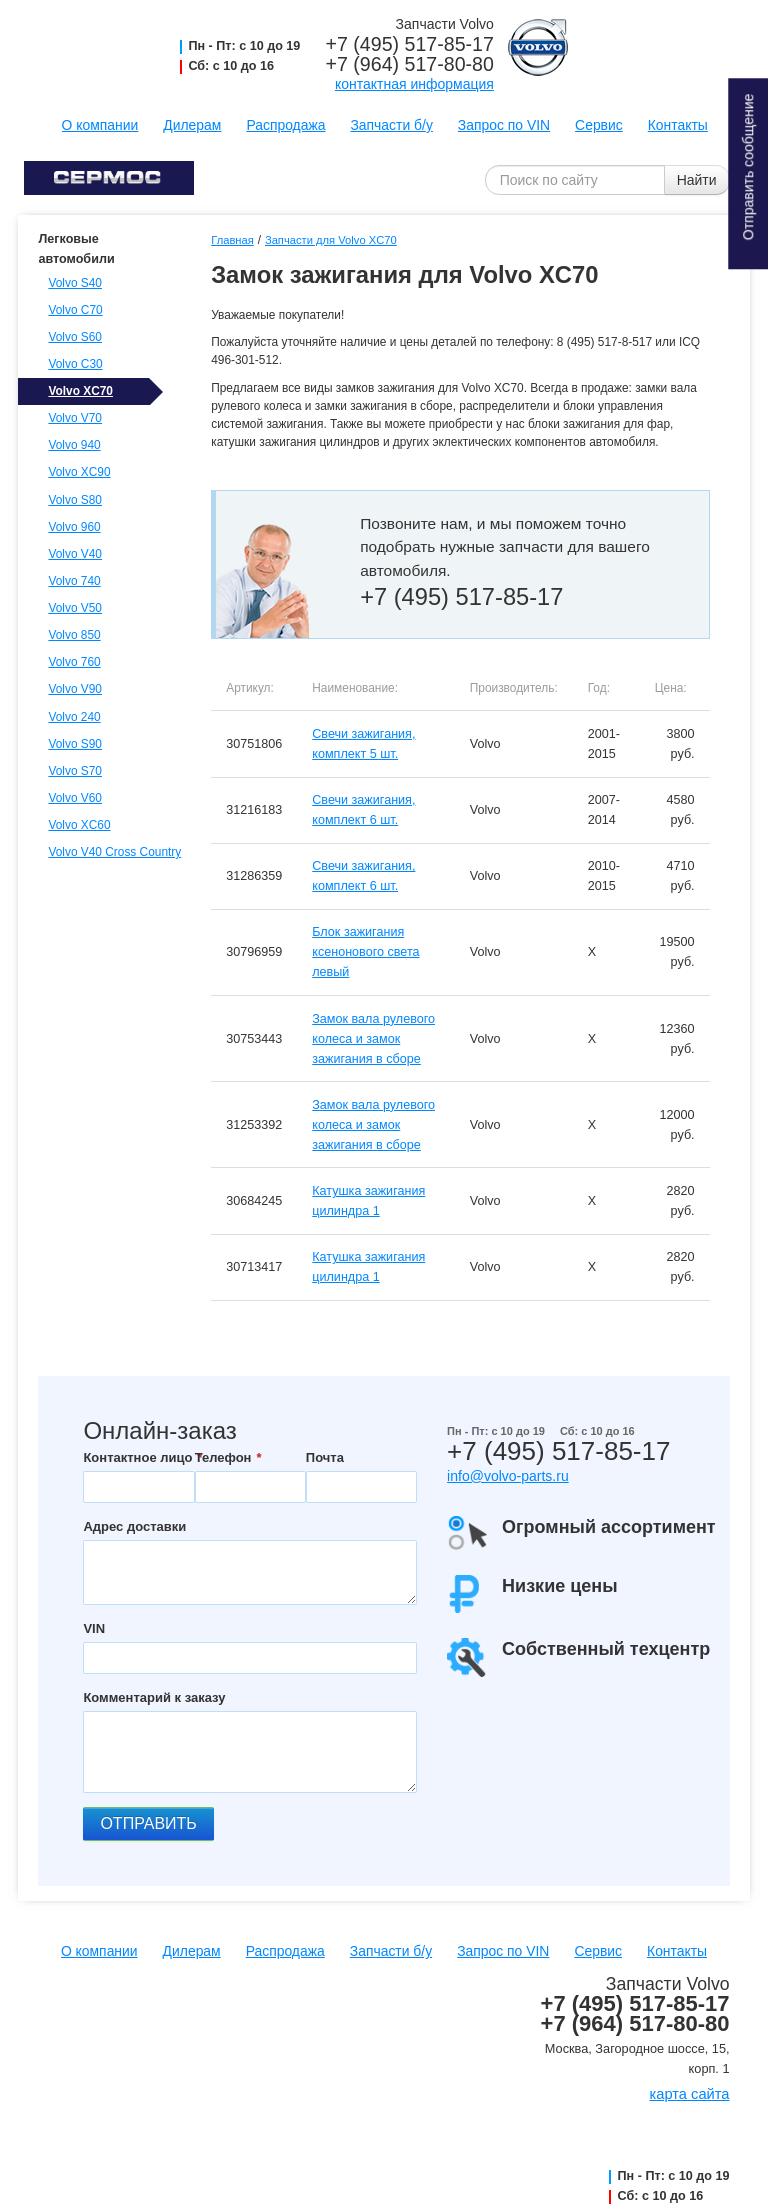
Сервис (599, 125)
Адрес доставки (134, 1526)
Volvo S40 (75, 283)
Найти (697, 180)
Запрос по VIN (504, 125)
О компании (100, 125)
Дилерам (192, 125)
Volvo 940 (74, 445)
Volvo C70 (75, 310)
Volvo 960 (74, 527)
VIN (94, 1628)
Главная (232, 240)
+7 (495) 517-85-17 (410, 44)
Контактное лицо (137, 1457)
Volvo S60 (75, 337)
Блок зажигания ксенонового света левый (365, 952)
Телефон (223, 1457)
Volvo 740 (74, 581)
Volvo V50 (75, 608)
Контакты (678, 125)
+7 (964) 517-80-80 (410, 64)
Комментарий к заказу (154, 1697)
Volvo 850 (74, 635)
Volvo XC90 (79, 472)
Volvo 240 (74, 717)
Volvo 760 (74, 662)
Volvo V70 (75, 418)
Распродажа (285, 125)
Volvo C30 (75, 364)
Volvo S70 (75, 771)
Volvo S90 (75, 744)
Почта (325, 1457)
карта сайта (690, 2094)
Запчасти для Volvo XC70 (331, 240)
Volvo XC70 (80, 391)
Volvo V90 (75, 689)
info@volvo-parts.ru (508, 1476)
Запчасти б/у (391, 125)
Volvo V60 (75, 798)
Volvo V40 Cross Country (112, 852)
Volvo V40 (75, 554)
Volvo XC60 (79, 825)
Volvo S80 (75, 500)
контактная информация (414, 84)
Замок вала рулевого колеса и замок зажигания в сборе (373, 1039)
